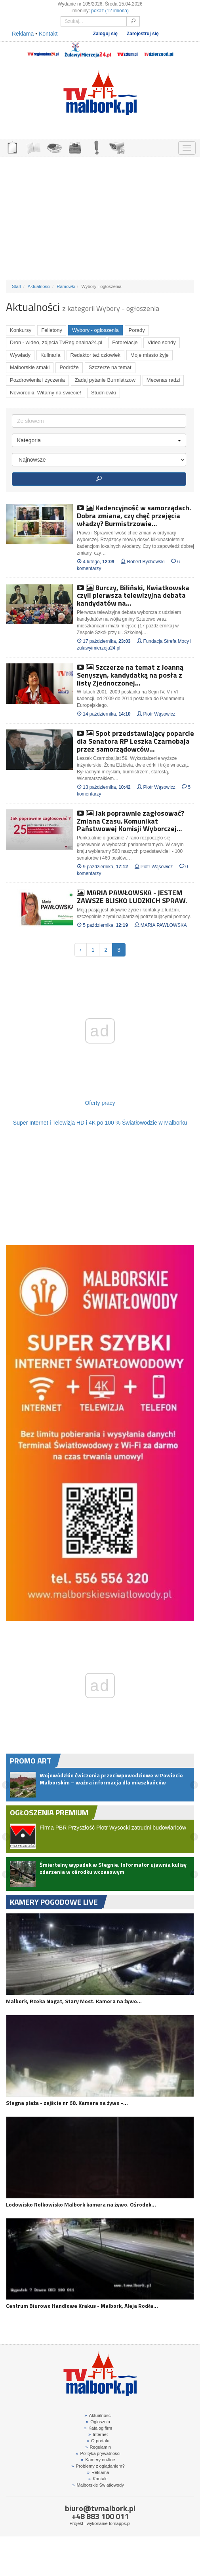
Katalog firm (98, 2428)
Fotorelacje (124, 342)
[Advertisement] (100, 218)
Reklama (23, 33)
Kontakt (48, 33)
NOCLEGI (75, 147)
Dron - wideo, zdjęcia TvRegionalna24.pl (56, 342)
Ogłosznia (98, 2422)
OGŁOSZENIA (12, 147)
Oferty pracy (100, 1103)
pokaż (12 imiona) (110, 10)
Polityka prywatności (98, 2453)
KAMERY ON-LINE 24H (117, 147)
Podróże (68, 367)
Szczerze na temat (110, 367)
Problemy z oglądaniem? (97, 2466)
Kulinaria (50, 355)
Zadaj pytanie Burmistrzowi (106, 380)
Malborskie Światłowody (98, 2485)
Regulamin (98, 2447)
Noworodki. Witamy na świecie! (45, 393)
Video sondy (161, 342)
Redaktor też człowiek (95, 355)
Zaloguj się (105, 33)
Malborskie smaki (30, 367)
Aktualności (39, 286)
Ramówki (66, 286)
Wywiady (20, 355)
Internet (98, 2434)
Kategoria (99, 440)
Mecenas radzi (163, 380)
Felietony (51, 330)
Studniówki (103, 393)
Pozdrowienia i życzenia (37, 380)
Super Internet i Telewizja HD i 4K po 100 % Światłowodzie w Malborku (100, 1122)
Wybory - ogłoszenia (95, 330)
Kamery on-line (98, 2460)
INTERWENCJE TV (96, 147)
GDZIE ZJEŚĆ (54, 147)
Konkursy (20, 330)
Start (16, 286)
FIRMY (33, 147)
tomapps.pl (120, 2523)
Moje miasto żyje (149, 355)
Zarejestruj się (143, 33)
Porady (137, 330)
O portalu (98, 2441)
